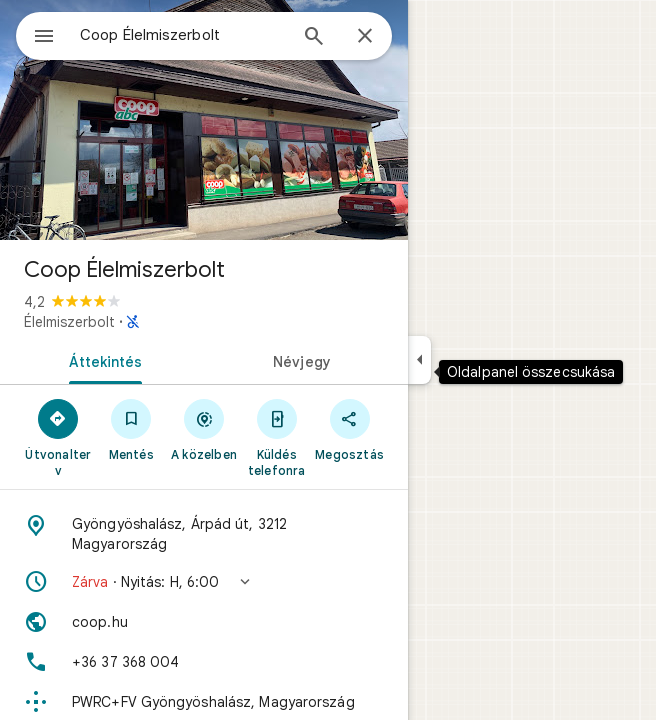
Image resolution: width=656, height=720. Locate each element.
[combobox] (183, 35)
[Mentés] (131, 429)
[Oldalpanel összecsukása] (419, 360)
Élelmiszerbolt (69, 322)
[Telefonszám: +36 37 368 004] (204, 662)
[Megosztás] (349, 429)
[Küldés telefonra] (276, 437)
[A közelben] (204, 429)
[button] (204, 582)
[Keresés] (314, 38)
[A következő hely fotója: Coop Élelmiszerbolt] (204, 120)
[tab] (102, 360)
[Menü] (44, 38)
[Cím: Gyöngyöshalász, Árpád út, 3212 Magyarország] (204, 534)
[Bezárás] (365, 37)
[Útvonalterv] (58, 437)
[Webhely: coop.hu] (204, 622)
